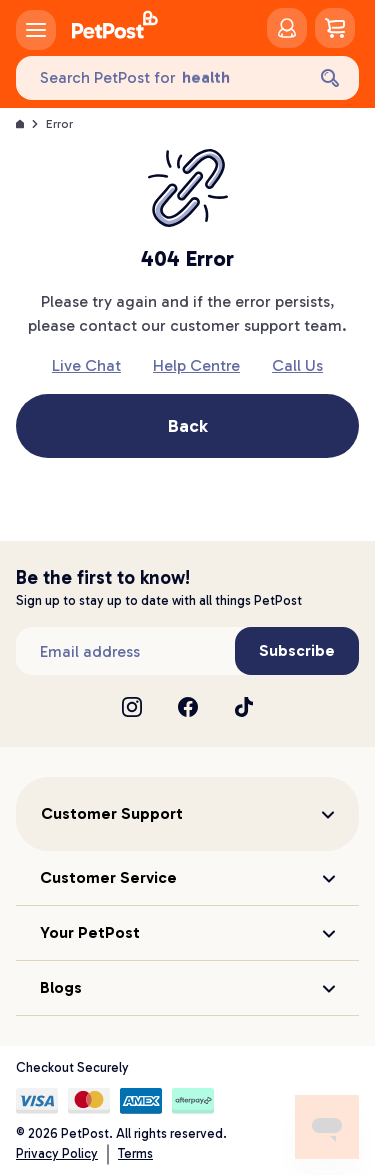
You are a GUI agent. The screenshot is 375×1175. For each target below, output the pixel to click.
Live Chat (86, 365)
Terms (135, 1153)
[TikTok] (244, 707)
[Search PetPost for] (160, 78)
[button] (187, 814)
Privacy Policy (57, 1153)
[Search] (330, 78)
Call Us (297, 365)
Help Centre (196, 365)
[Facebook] (188, 707)
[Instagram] (132, 707)
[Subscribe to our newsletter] (125, 651)
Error (59, 124)
